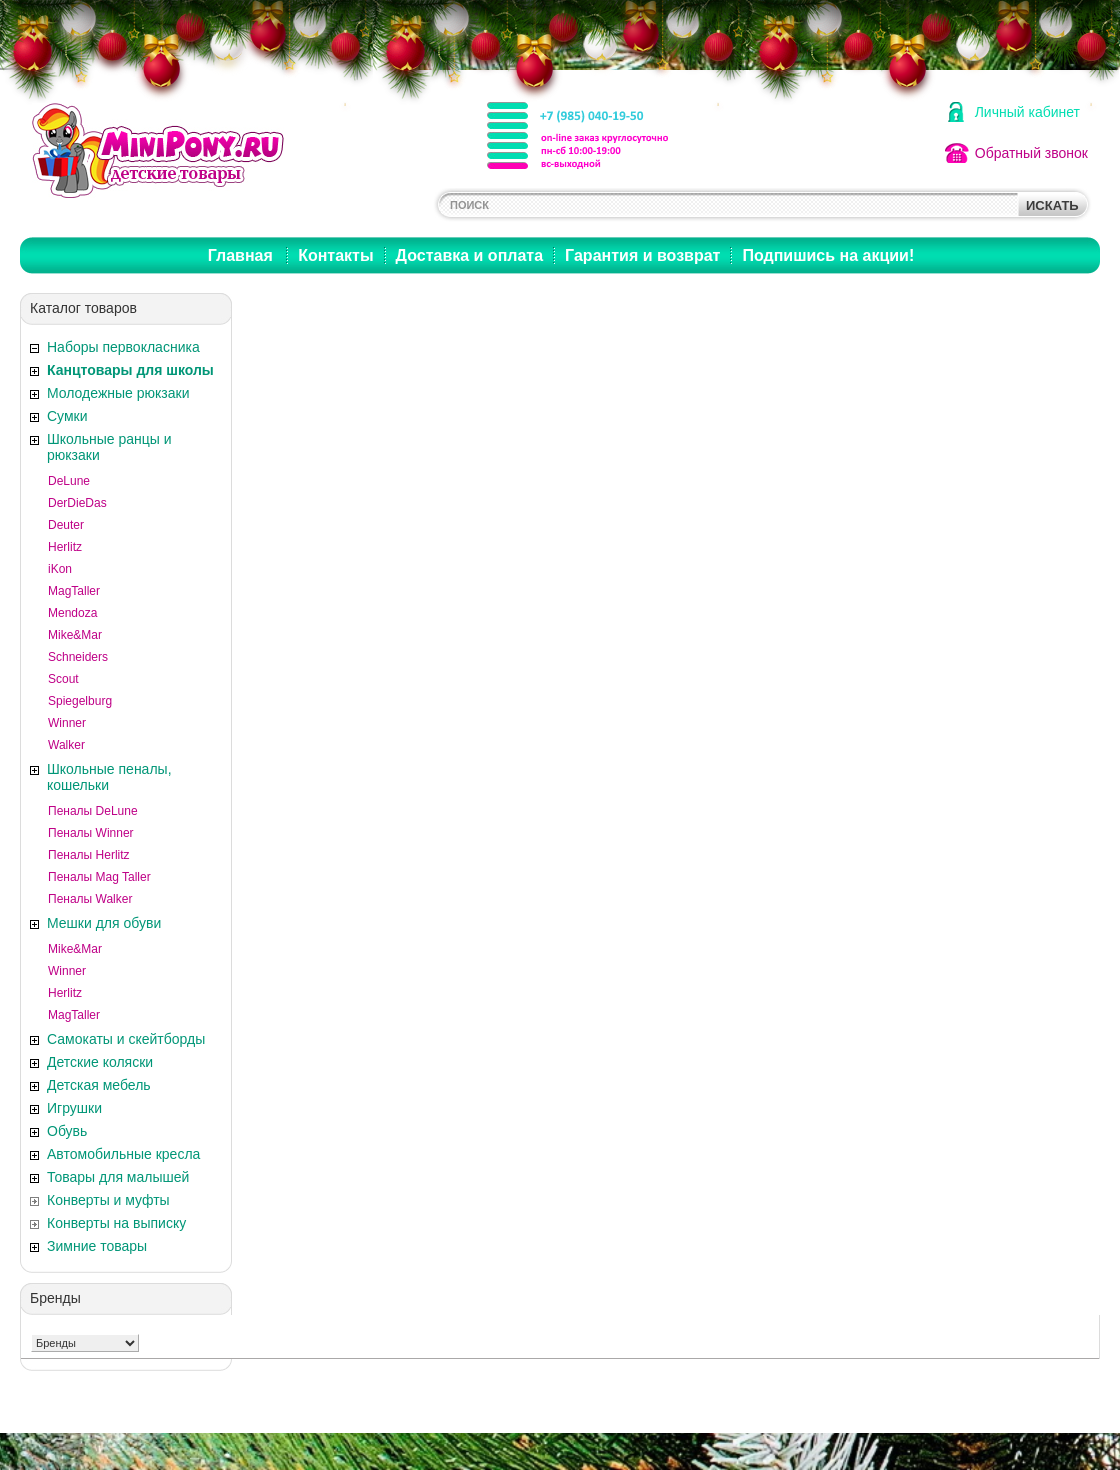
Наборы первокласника (123, 347)
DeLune (69, 481)
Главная (240, 255)
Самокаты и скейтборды (126, 1039)
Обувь (67, 1131)
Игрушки (74, 1108)
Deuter (66, 525)
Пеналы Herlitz (89, 855)
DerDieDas (77, 503)
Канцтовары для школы (130, 370)
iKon (60, 569)
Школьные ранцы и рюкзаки (109, 447)
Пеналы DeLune (93, 811)
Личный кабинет (1027, 112)
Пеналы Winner (91, 833)
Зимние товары (97, 1246)
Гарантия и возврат (642, 255)
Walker (66, 745)
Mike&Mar (75, 635)
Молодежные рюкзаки (118, 393)
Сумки (67, 416)
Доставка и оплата (470, 255)
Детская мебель (99, 1085)
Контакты (335, 255)
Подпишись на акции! (828, 255)
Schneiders (78, 657)
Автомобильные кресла (123, 1154)
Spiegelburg (80, 701)
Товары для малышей (118, 1177)
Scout (63, 679)
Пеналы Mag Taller (99, 877)
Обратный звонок (1031, 153)
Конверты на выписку (116, 1223)
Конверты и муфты (108, 1200)
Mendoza (72, 613)
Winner (67, 723)
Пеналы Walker (90, 899)
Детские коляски (100, 1062)
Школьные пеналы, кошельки (109, 777)
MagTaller (74, 591)
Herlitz (65, 547)
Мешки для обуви (104, 923)
